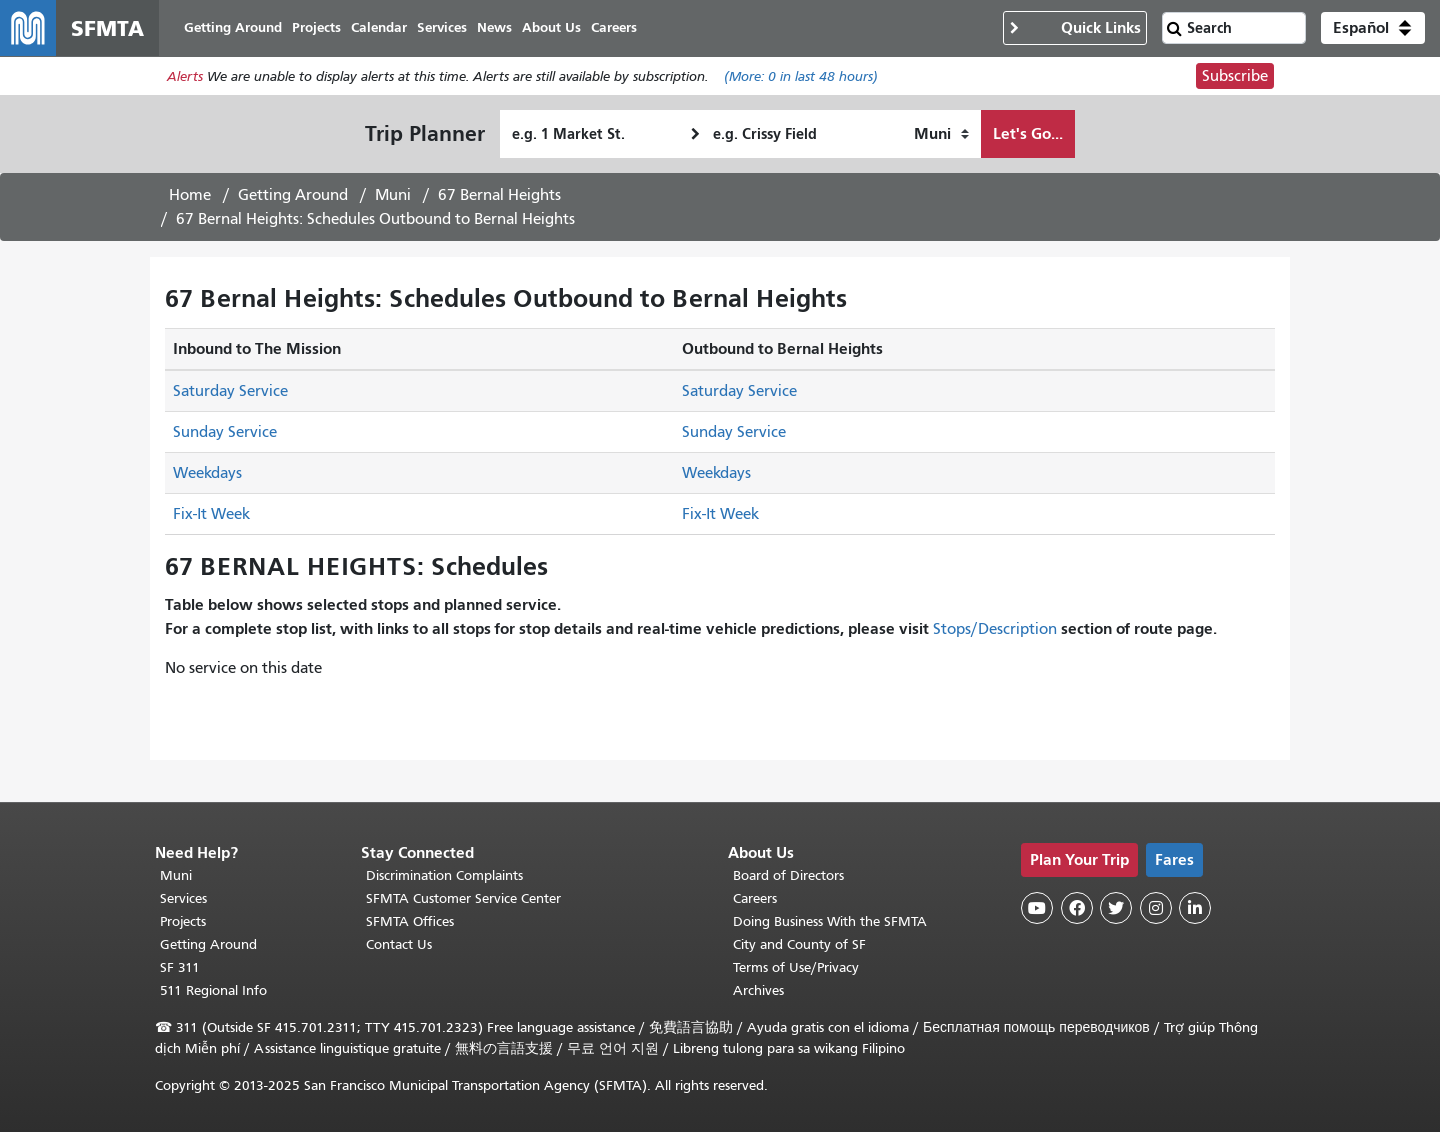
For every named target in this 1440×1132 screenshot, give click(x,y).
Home (190, 195)
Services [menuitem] (442, 27)
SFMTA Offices (410, 921)
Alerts (185, 76)
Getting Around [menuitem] (233, 27)
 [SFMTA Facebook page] (1077, 908)
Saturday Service (230, 391)
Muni (393, 195)
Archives (758, 990)
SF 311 (180, 967)
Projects (183, 921)
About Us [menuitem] (551, 27)
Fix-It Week (211, 514)
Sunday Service (225, 432)
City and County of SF (799, 944)
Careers (755, 898)
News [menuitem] (494, 27)
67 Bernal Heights (499, 195)
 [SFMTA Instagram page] (1156, 908)
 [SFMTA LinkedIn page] (1195, 908)
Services (183, 898)
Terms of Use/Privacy (796, 967)
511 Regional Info (213, 990)
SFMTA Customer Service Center (463, 898)
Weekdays (207, 473)
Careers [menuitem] (614, 27)
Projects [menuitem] (316, 27)
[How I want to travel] (941, 134)
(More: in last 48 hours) (801, 76)
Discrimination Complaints (444, 875)
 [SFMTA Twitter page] (1116, 908)
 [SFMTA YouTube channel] (1037, 908)
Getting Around (293, 195)
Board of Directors (788, 875)
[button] (1373, 28)
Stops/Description (995, 629)
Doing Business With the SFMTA (830, 921)
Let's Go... (1028, 133)
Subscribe (1235, 76)
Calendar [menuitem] (379, 27)
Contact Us (399, 944)
